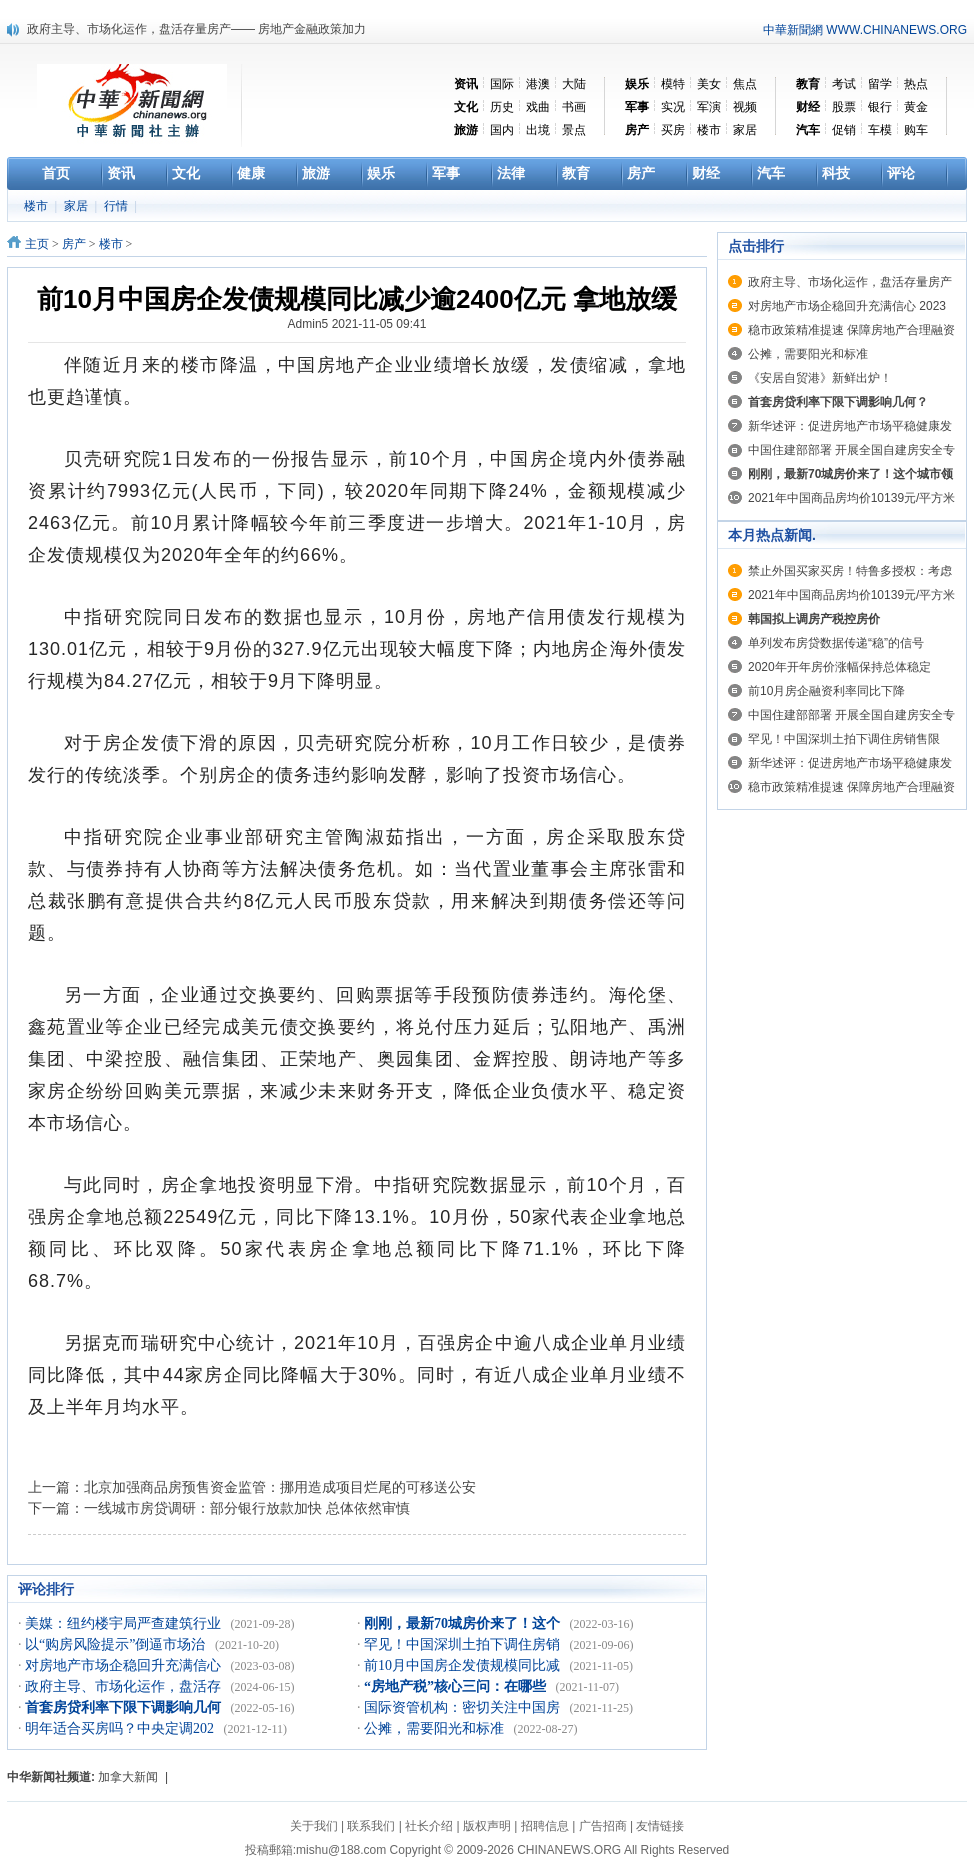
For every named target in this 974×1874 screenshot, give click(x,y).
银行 (880, 107)
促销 (844, 130)
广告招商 (603, 1826)
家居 (745, 130)
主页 (37, 244)
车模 (880, 130)
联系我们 (371, 1826)
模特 (673, 84)
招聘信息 (545, 1826)
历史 (502, 107)
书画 (574, 107)
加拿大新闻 (128, 1777)
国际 (502, 84)
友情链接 (660, 1826)
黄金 (916, 107)
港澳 (538, 84)
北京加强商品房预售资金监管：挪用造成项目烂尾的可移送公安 (280, 1487)
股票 (844, 107)
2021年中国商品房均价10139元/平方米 (851, 498)
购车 (916, 130)
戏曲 (538, 107)
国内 (502, 130)
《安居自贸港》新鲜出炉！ (820, 378)
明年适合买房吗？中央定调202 (121, 1728)
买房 (673, 130)
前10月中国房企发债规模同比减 (464, 1665)
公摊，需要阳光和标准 (436, 1728)
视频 (745, 107)
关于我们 (314, 1826)
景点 (574, 130)
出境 (538, 130)
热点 (916, 84)
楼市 (709, 130)
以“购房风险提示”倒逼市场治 (117, 1644)
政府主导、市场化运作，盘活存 (125, 1686)
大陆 (574, 84)
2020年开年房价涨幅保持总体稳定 (839, 667)
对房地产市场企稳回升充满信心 (125, 1665)
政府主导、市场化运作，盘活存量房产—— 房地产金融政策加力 (196, 29)
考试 (844, 84)
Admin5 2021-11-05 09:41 (357, 324)
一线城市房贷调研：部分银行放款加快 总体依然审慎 (247, 1508)
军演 (709, 107)
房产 (74, 244)
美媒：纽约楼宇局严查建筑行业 (125, 1623)
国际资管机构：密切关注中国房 (464, 1707)
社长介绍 (429, 1826)
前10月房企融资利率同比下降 (826, 691)
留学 (880, 84)
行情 (117, 206)
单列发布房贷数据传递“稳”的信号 (836, 643)
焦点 (745, 84)
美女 (709, 84)
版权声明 (487, 1826)
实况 (673, 107)
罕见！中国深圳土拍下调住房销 (464, 1644)
